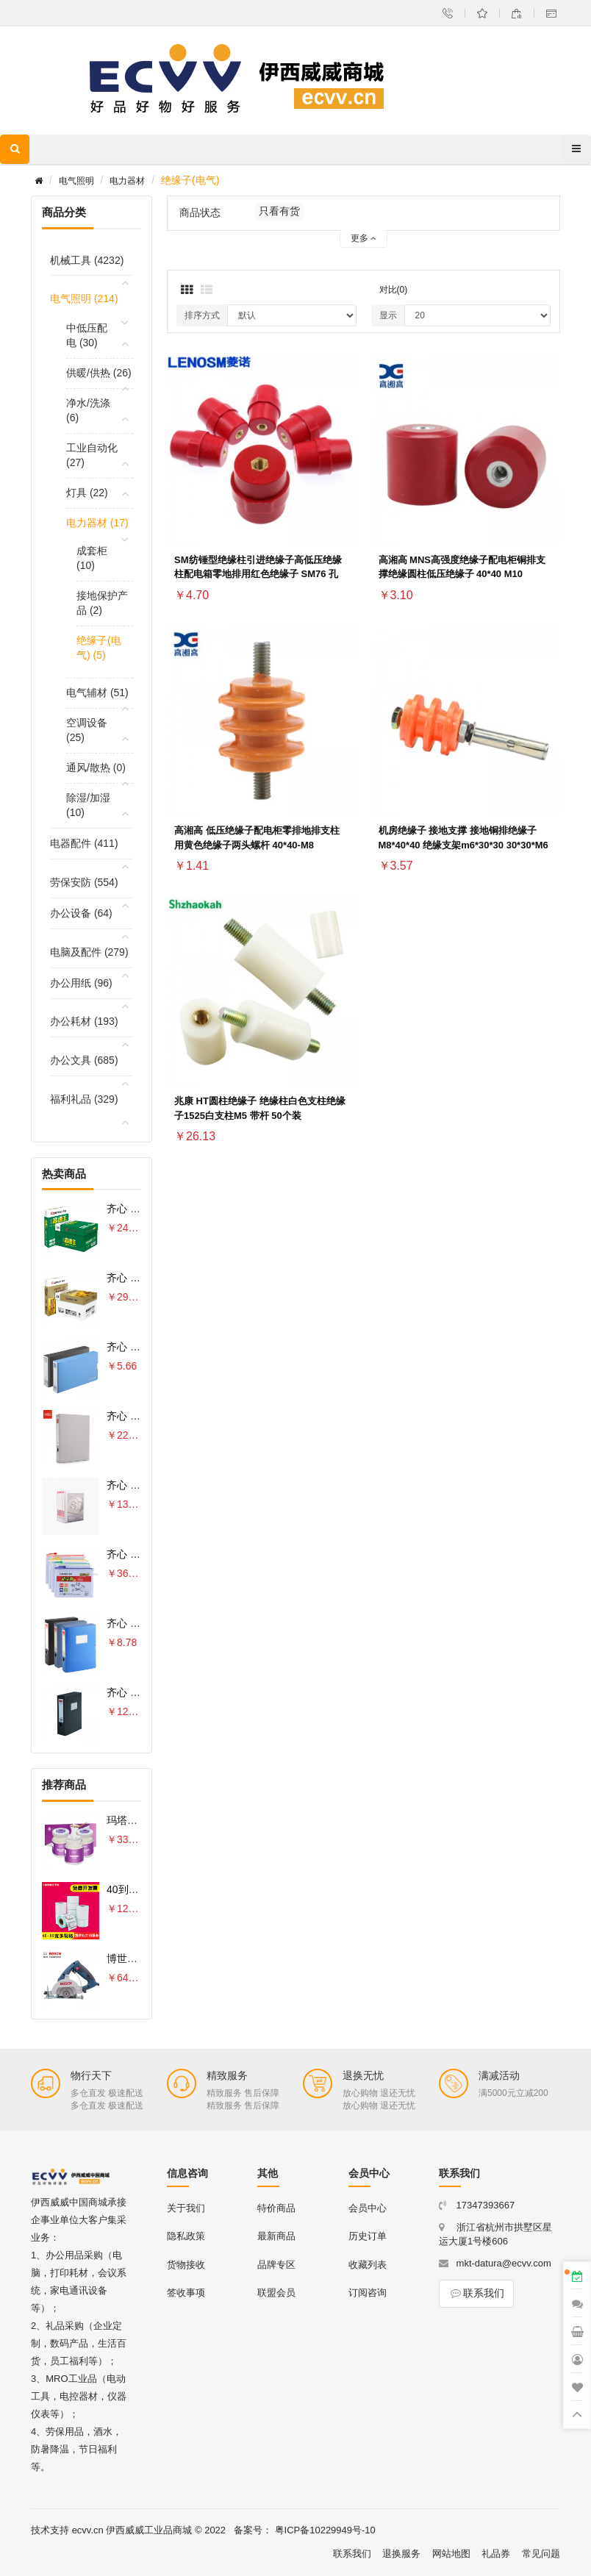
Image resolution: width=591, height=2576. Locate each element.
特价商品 (276, 2208)
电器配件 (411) (84, 843)
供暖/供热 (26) (99, 373)
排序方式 (202, 315)
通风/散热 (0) (96, 767)
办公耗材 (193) (84, 1021)
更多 (363, 238)
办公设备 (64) (81, 913)
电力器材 (127, 181)
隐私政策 (186, 2236)
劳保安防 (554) (84, 882)
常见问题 (541, 2553)
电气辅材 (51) (97, 692)
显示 (388, 315)
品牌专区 (276, 2264)
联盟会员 (276, 2292)
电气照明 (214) (84, 298)
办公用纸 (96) (81, 983)
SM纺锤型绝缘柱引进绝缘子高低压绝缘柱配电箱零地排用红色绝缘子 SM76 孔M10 (258, 574)
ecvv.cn (88, 2530)
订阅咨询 (367, 2292)
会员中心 (367, 2208)
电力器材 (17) (97, 523)
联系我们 (476, 2293)
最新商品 (276, 2236)
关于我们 (186, 2208)
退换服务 (401, 2553)
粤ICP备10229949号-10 (325, 2530)
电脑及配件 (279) (89, 952)
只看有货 (279, 211)
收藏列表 (367, 2264)
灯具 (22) (87, 492)
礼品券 (495, 2553)
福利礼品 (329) (84, 1099)
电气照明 (76, 181)
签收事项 (186, 2292)
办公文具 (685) (84, 1060)
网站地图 (451, 2553)
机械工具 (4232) (86, 260)
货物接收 (186, 2264)
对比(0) (393, 290)
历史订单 (367, 2236)
